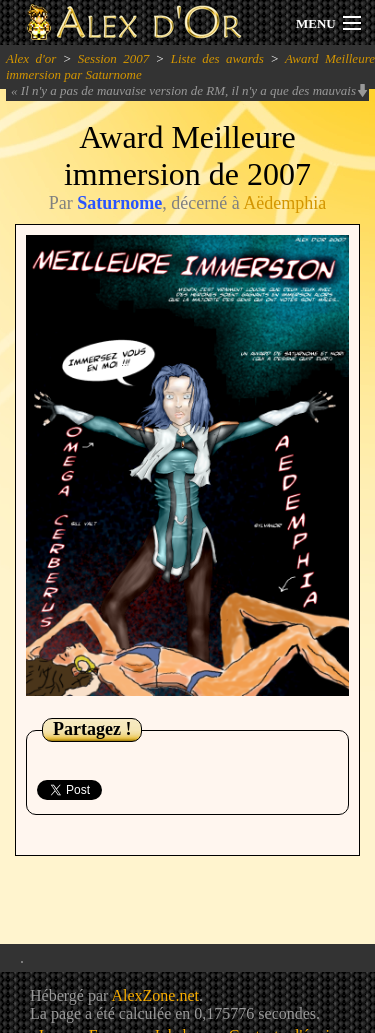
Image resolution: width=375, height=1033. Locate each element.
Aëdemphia (284, 203)
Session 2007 (113, 58)
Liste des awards (217, 58)
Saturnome (119, 203)
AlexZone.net (155, 995)
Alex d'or (31, 58)
